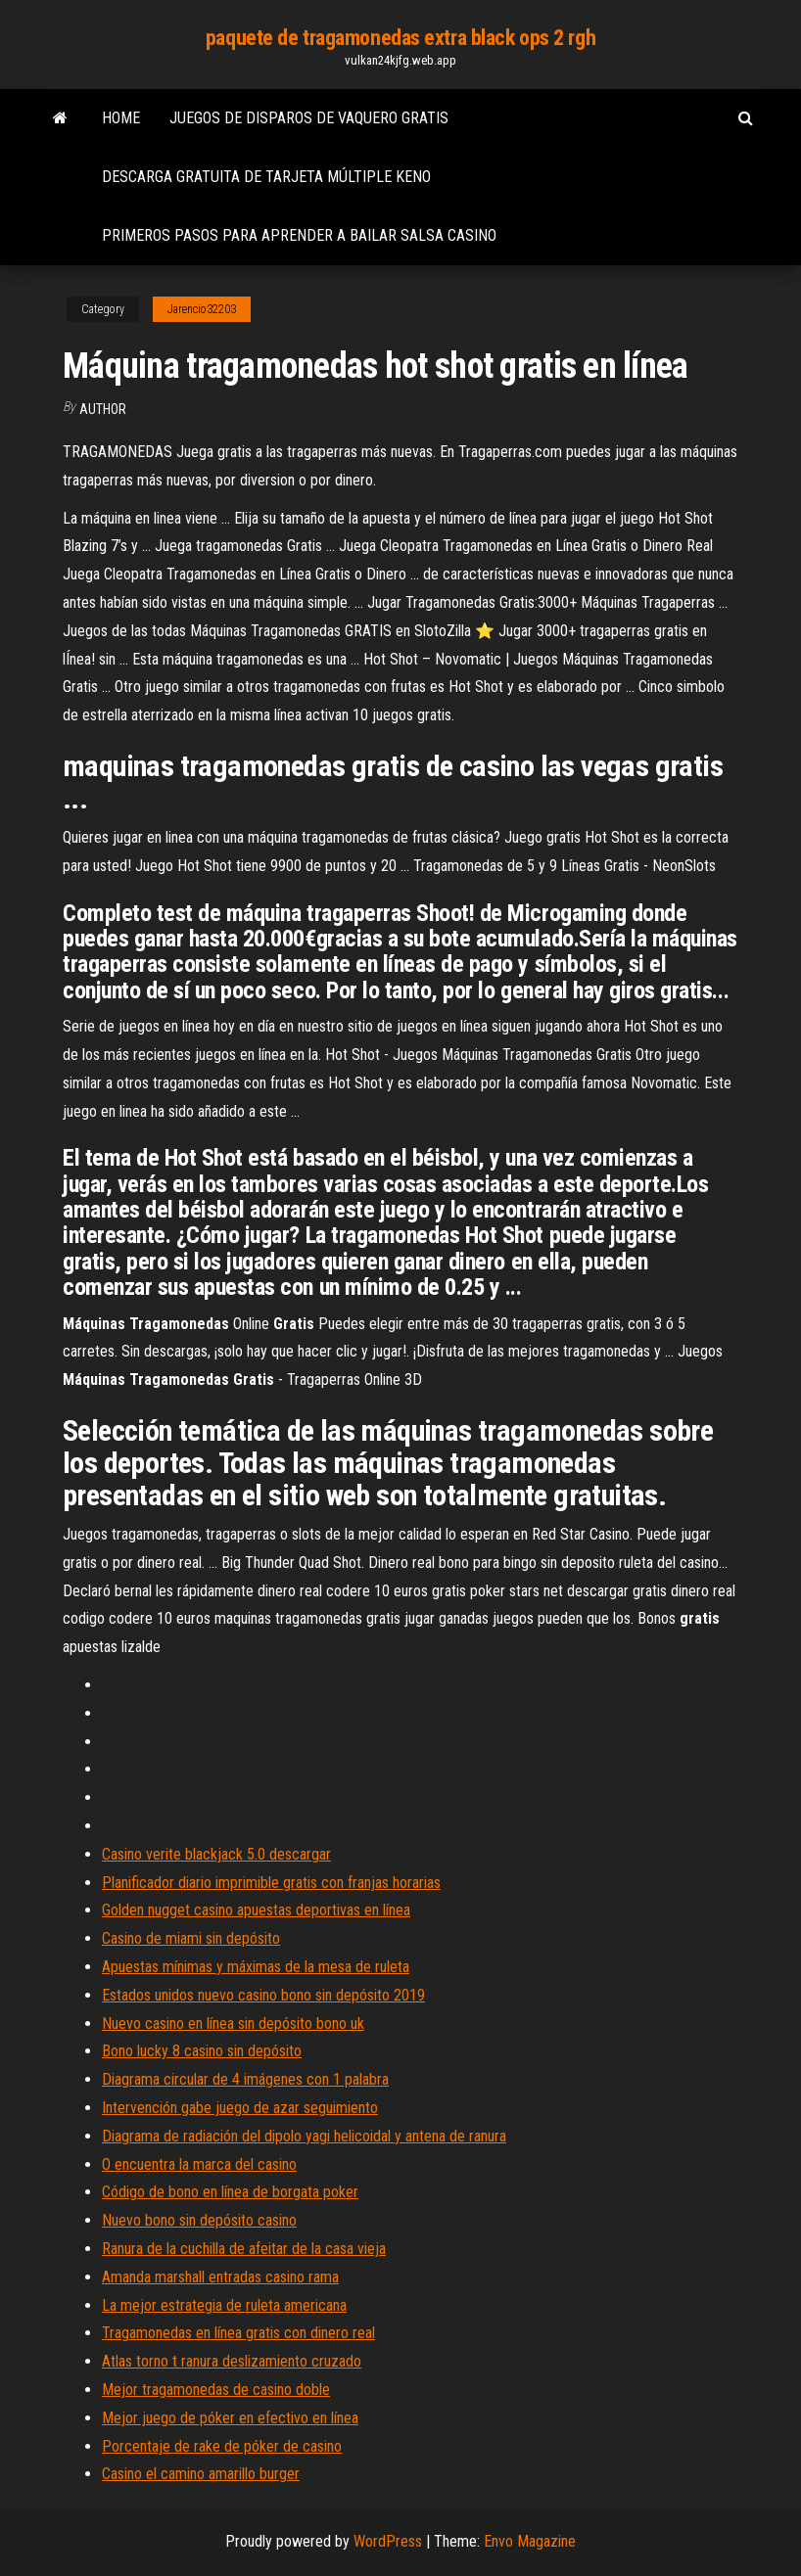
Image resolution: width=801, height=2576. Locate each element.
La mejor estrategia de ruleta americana (224, 2305)
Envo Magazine (530, 2541)
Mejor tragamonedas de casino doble (216, 2389)
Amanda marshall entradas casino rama (220, 2277)
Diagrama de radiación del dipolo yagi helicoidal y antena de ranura (304, 2136)
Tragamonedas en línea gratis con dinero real (238, 2332)
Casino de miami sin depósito (191, 1938)
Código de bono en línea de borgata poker (230, 2192)
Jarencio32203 (201, 309)
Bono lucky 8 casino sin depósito (202, 2051)
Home (121, 118)
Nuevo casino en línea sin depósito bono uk (233, 2023)
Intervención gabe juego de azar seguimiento (240, 2107)
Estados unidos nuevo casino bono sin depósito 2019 (263, 1995)
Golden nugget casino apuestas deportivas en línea (256, 1910)
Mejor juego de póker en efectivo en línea (230, 2418)
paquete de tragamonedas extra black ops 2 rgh (400, 37)
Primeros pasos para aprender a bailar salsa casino (299, 235)
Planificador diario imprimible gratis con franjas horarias (271, 1882)
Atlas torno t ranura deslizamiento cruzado (231, 2361)
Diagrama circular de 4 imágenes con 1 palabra (245, 2079)
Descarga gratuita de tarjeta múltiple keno (266, 176)
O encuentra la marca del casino (199, 2164)
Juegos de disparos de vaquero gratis (308, 118)
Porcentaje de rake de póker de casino (222, 2446)
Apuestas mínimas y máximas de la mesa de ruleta (255, 1966)
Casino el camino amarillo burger (201, 2473)
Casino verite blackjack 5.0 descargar (216, 1854)
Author (102, 409)
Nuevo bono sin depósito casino (199, 2220)
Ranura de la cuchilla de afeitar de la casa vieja (244, 2248)
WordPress (387, 2541)
